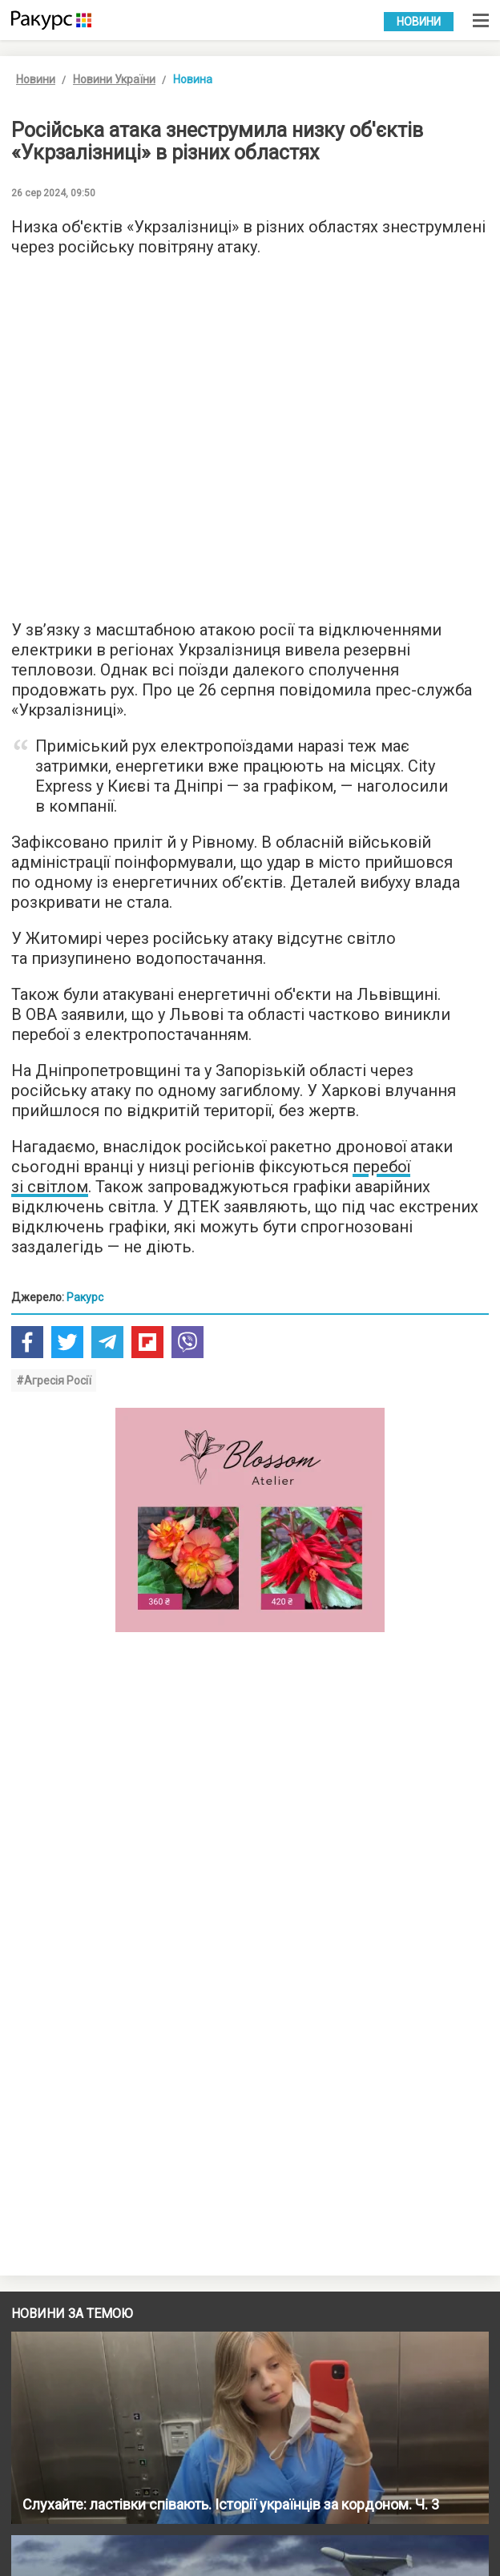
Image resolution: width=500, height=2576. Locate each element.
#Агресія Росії (53, 1380)
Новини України (114, 79)
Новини (419, 21)
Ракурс (85, 1297)
